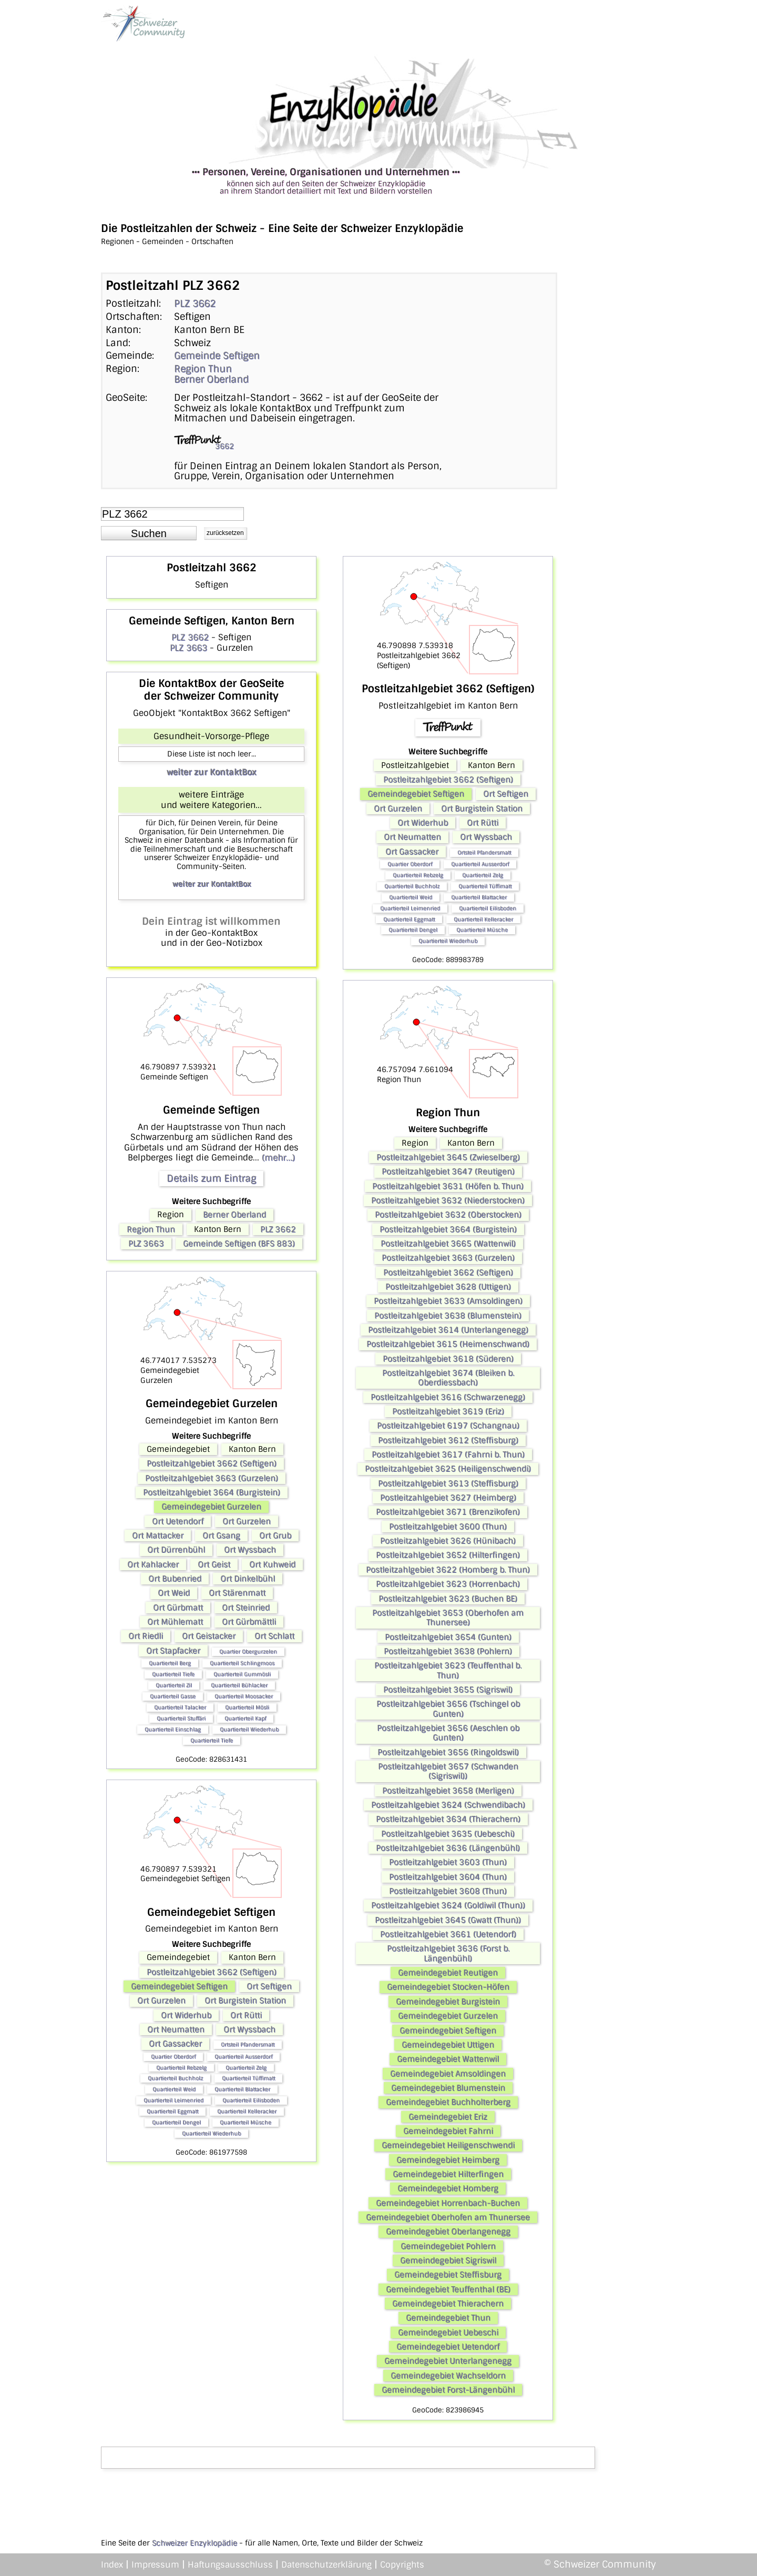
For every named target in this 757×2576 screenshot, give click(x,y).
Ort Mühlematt (175, 1622)
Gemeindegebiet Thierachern (448, 2303)
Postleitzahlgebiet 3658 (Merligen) (448, 1790)
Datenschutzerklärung (326, 2564)
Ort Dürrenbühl (176, 1549)
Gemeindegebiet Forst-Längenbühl (448, 2390)
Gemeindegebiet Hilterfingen (448, 2174)
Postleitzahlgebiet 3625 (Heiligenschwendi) (448, 1468)
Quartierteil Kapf (245, 1718)
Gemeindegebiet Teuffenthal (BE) (448, 2289)
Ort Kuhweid (272, 1564)
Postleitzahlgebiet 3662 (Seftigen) (212, 1463)
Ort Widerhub (186, 2015)
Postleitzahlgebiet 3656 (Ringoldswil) (448, 1752)
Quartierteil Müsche (245, 2122)
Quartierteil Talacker (180, 1707)
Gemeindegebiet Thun (448, 2317)
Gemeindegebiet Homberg (447, 2188)
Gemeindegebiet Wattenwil (448, 2059)
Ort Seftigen (269, 1986)
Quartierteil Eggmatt (172, 2111)
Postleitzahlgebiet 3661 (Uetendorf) (448, 1934)
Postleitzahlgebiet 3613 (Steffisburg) (448, 1483)
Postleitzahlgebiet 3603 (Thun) (448, 1862)
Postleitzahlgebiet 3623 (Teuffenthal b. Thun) (447, 1670)
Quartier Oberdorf (173, 2056)
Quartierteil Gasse (173, 1696)
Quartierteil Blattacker (242, 2089)
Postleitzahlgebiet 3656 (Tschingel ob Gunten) (448, 1709)
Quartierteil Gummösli (242, 1674)
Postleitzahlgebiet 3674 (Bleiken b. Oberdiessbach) (448, 1378)
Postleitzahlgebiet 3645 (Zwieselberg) (448, 1157)
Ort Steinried (246, 1607)
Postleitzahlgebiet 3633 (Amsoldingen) (448, 1301)
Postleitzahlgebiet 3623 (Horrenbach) (448, 1584)
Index (112, 2564)
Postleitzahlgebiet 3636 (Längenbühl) (448, 1848)
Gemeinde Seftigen (217, 355)
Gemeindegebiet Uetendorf (447, 2346)
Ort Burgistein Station (245, 2000)
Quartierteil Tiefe (173, 1674)
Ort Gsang (221, 1535)
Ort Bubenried (174, 1578)
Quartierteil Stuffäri (181, 1718)
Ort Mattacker (157, 1535)
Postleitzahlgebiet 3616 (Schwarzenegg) (448, 1397)
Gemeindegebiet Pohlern (448, 2246)
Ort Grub (275, 1535)
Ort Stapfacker (173, 1650)
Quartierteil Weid (174, 2089)
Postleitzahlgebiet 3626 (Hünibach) (448, 1541)
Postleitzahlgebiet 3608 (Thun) (448, 1891)
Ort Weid (174, 1593)
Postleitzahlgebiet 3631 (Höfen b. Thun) (448, 1186)
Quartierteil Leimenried (173, 2100)
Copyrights (402, 2564)
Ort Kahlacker (153, 1564)
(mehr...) (278, 1157)
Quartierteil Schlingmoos (242, 1663)
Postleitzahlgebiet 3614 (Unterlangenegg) (448, 1330)
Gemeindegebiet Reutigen (448, 1972)
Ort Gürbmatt (178, 1607)
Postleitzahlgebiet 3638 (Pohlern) (448, 1651)
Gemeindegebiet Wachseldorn (448, 2375)
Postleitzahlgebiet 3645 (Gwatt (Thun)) (448, 1920)
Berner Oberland (211, 379)
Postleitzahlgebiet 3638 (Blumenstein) (447, 1315)
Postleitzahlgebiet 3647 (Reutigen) (448, 1171)
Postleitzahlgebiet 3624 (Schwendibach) (448, 1805)
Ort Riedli (145, 1636)
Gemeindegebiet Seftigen (179, 1986)
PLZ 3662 (195, 303)
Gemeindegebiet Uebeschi (448, 2332)
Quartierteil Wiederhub (249, 1729)
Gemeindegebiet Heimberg (447, 2160)
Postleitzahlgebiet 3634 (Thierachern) (448, 1819)
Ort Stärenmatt (237, 1593)
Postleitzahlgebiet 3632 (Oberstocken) (448, 1214)
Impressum (155, 2564)
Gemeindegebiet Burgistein (448, 2001)
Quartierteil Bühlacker (239, 1685)
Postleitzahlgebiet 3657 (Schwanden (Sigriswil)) (448, 1771)
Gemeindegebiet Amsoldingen (448, 2073)
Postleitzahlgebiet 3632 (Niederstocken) (448, 1200)
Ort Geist (214, 1564)
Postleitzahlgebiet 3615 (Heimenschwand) (447, 1344)
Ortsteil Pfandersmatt (247, 2044)
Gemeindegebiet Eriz (447, 2117)
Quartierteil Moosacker (243, 1696)
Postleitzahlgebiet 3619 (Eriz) (448, 1411)
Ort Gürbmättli (249, 1622)
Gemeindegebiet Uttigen (448, 2044)
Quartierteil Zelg (246, 2067)
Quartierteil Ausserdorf (243, 2056)
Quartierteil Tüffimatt (248, 2078)
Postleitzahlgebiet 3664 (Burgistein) (211, 1492)
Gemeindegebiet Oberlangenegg (448, 2231)
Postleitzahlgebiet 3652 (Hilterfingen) (448, 1555)
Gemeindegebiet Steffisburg (448, 2274)
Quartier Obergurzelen (248, 1651)
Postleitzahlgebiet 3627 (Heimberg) (448, 1497)
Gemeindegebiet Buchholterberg (448, 2102)
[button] (148, 533)
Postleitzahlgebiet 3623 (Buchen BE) (447, 1598)
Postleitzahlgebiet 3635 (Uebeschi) (448, 1834)
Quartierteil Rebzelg (181, 2067)
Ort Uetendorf (177, 1521)
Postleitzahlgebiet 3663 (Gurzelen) (211, 1478)
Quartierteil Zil (174, 1685)
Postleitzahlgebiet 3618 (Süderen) (448, 1358)
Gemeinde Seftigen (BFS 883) (239, 1243)
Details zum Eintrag (211, 1178)
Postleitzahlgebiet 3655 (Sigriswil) (448, 1689)
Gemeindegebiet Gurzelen (211, 1506)
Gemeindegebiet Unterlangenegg (448, 2361)
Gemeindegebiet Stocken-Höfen (448, 1987)
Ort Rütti (246, 2015)
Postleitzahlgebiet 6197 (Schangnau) (448, 1425)
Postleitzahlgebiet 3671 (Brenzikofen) (448, 1512)
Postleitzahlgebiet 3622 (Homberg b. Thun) (448, 1569)
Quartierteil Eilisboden (251, 2100)
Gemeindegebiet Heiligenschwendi (448, 2145)
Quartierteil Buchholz (175, 2078)
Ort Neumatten (175, 2029)
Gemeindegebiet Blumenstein (448, 2088)
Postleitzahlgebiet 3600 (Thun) (448, 1526)
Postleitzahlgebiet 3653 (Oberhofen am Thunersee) (448, 1618)
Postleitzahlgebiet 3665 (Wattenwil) (448, 1243)
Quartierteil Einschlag (173, 1729)
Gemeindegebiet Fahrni (448, 2131)
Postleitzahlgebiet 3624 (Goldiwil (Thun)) (448, 1905)
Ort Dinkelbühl (247, 1578)
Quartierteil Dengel (176, 2122)
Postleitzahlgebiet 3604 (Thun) (448, 1877)
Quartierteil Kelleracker (247, 2111)
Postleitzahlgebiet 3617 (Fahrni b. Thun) (448, 1454)
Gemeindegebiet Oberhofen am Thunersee (448, 2217)
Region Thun (203, 368)
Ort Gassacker (175, 2043)
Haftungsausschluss (230, 2564)
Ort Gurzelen (246, 1521)
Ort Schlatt (274, 1636)
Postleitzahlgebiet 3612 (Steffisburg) (448, 1440)
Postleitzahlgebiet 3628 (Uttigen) (448, 1286)
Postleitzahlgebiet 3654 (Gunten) (448, 1637)
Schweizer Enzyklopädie (194, 2543)
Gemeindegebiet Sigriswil (448, 2260)
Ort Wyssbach (250, 1549)
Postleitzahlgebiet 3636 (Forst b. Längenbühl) (448, 1953)
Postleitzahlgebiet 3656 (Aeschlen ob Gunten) (448, 1733)
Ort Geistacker (209, 1636)
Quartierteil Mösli (247, 1707)
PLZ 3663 (188, 647)
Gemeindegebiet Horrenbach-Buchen (448, 2203)
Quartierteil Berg (170, 1663)
